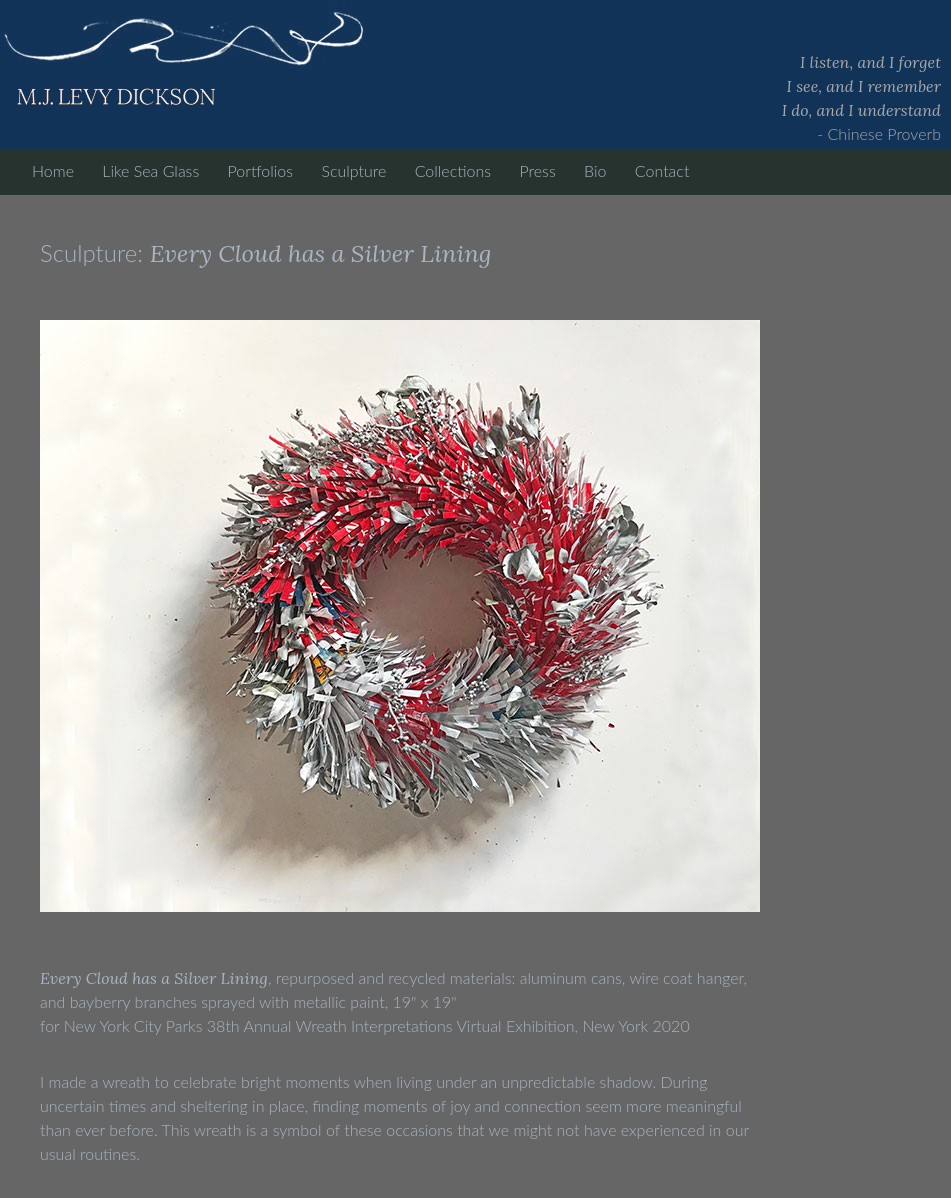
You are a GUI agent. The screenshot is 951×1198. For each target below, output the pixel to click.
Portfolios (260, 170)
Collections (453, 170)
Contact (662, 170)
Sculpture (353, 170)
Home (53, 170)
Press (537, 170)
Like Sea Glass (150, 170)
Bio (595, 170)
